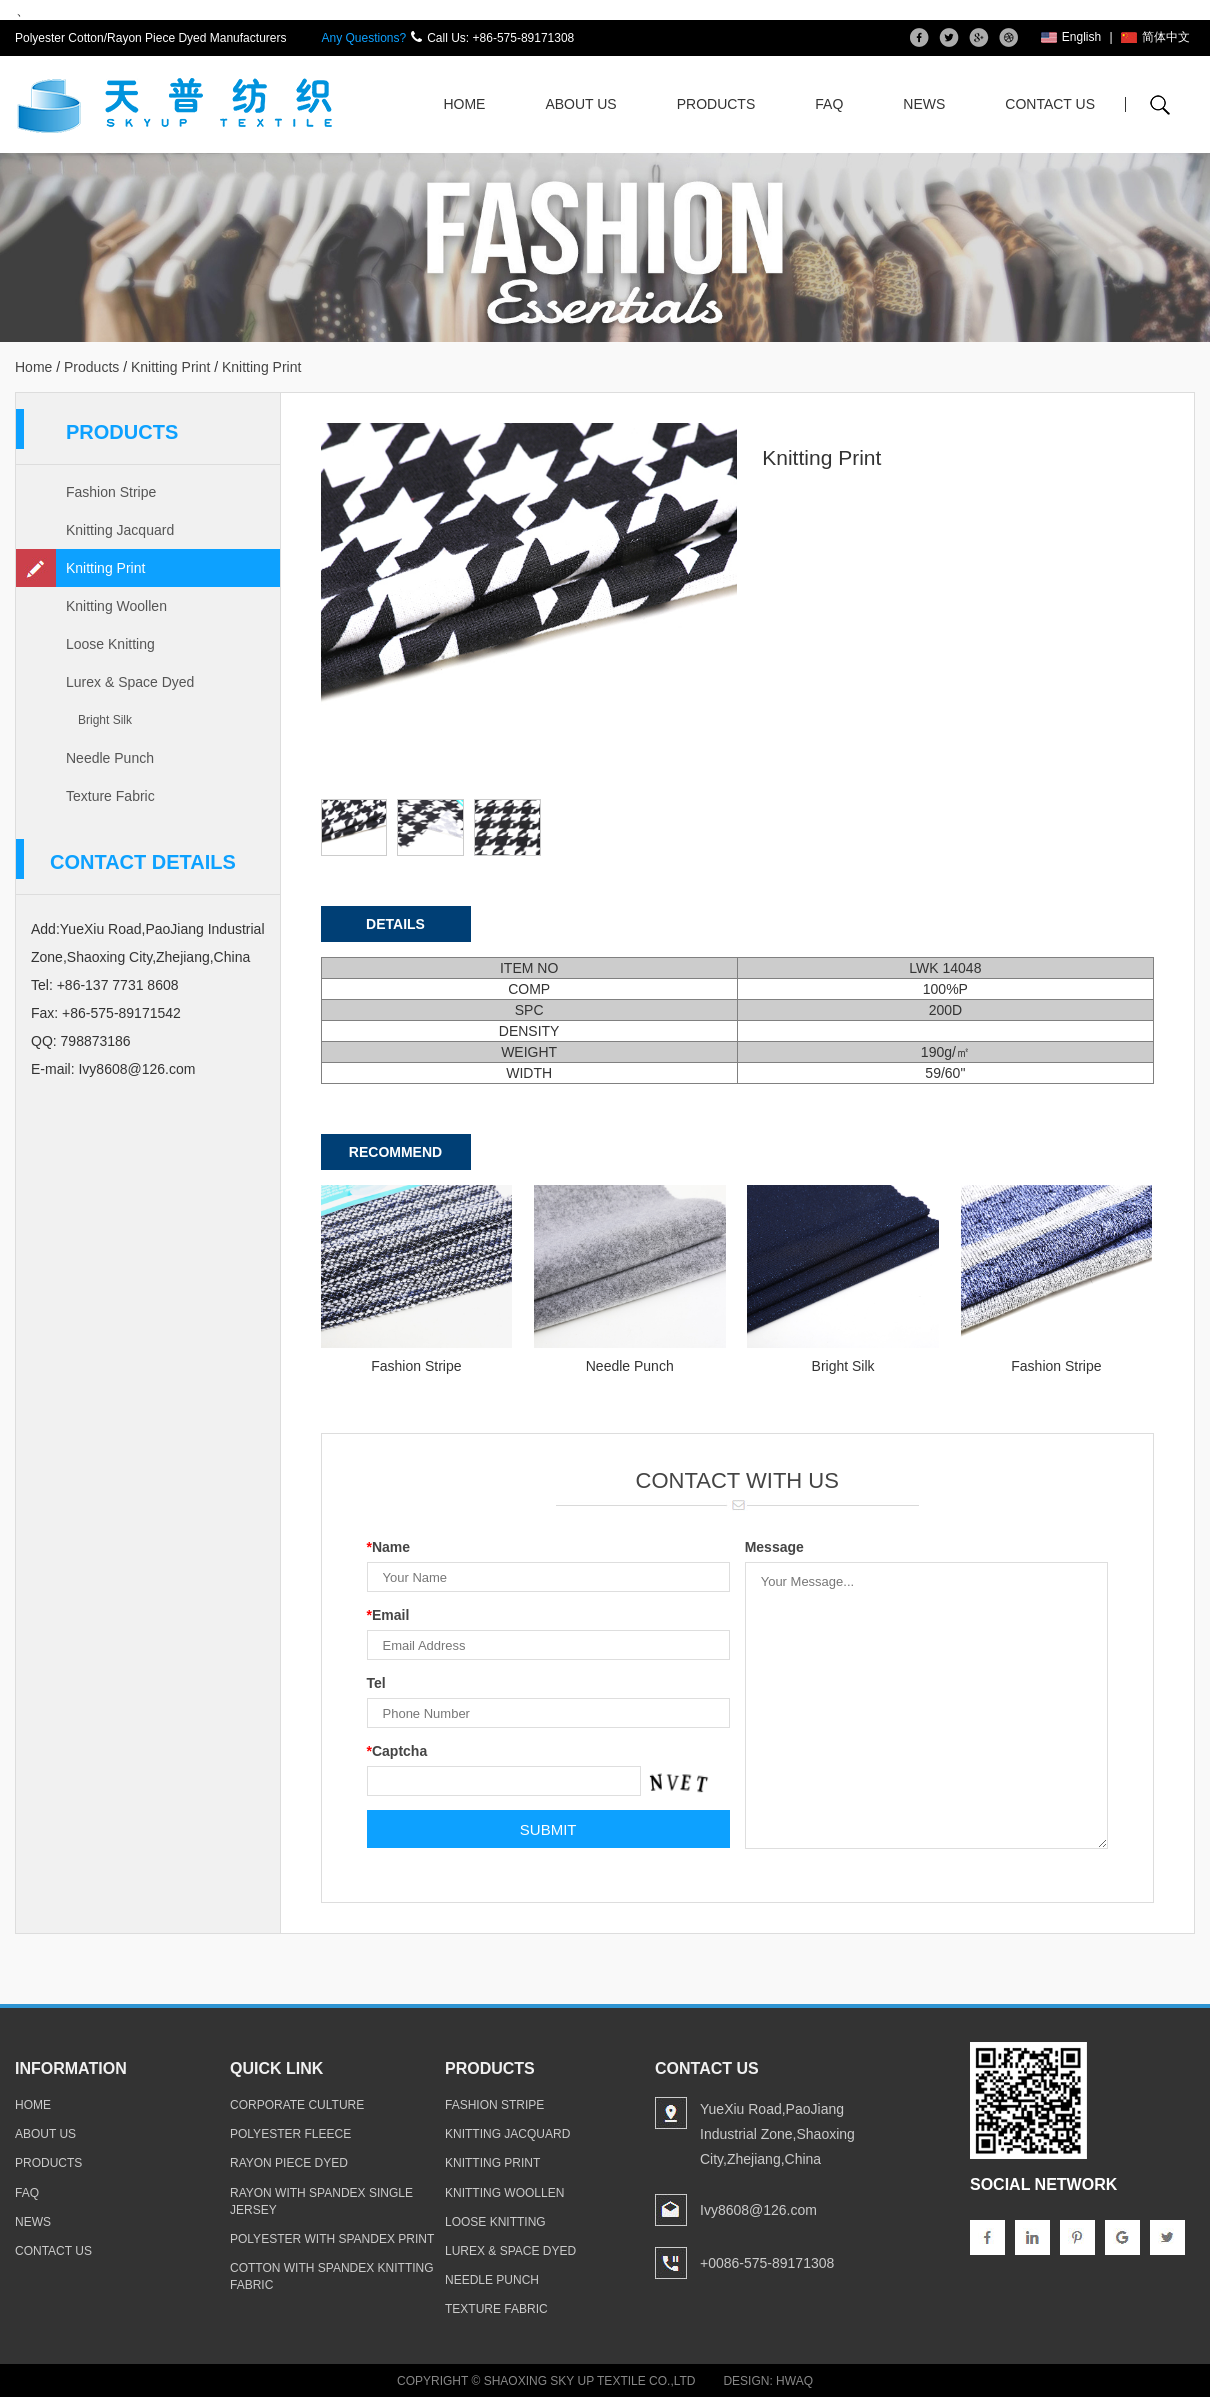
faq (27, 2193)
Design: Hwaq (768, 2381)
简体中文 (1155, 37)
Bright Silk (105, 720)
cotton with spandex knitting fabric (332, 2276)
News (924, 104)
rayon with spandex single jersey (321, 2201)
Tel (376, 1683)
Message (774, 1547)
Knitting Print (170, 367)
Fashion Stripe (111, 492)
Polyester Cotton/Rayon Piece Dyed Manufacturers (150, 38)
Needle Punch (110, 758)
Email (388, 1615)
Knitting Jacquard (120, 530)
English (1071, 37)
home (33, 2105)
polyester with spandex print (332, 2239)
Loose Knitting (110, 644)
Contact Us (1050, 104)
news (33, 2222)
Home (464, 104)
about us (45, 2134)
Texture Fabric (110, 796)
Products (716, 104)
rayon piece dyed (289, 2163)
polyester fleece (290, 2134)
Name (389, 1547)
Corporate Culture (297, 2105)
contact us (53, 2251)
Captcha (397, 1751)
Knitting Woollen (116, 606)
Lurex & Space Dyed (130, 682)
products (48, 2163)
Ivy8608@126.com (136, 1069)
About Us (580, 104)
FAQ (829, 104)
